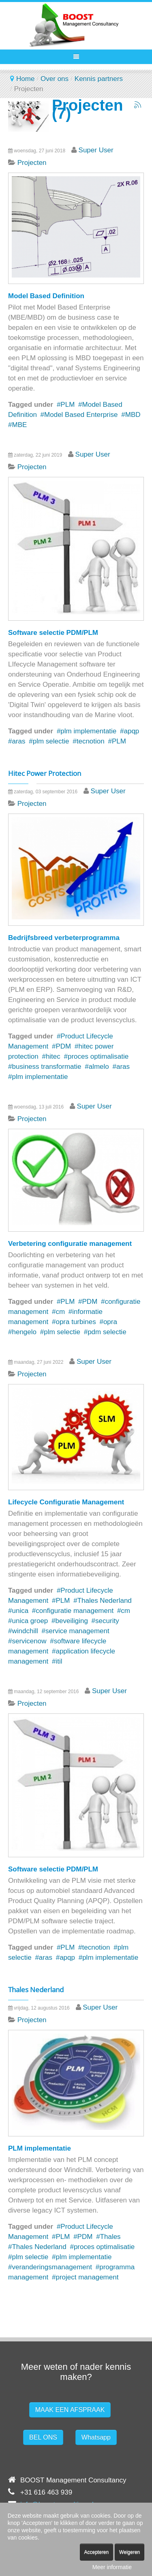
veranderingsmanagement (52, 2267)
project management (87, 2277)
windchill (25, 1631)
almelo (99, 1066)
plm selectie (51, 741)
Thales (110, 2237)
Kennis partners (99, 79)
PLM (67, 404)
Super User (96, 150)
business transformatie (46, 1066)
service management (77, 1631)
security (107, 1621)
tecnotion (91, 741)
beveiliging (72, 1621)
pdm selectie (107, 1332)
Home (25, 79)
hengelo (24, 1332)
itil (59, 1661)
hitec (53, 1056)
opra (110, 1322)
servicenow (29, 1641)
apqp (131, 731)
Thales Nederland (104, 1600)
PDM (63, 1046)
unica (20, 1611)
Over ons (55, 79)
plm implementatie (88, 731)
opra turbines (76, 1322)
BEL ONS (43, 2437)
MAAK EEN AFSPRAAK (70, 2409)
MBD (133, 415)
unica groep (30, 1621)
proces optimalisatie (98, 1056)
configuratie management (74, 1611)
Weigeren (129, 2552)
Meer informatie (112, 2567)
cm (60, 1312)
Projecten (32, 163)
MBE (19, 425)
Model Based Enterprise (81, 415)
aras (18, 741)
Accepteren (96, 2552)
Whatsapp (96, 2437)
